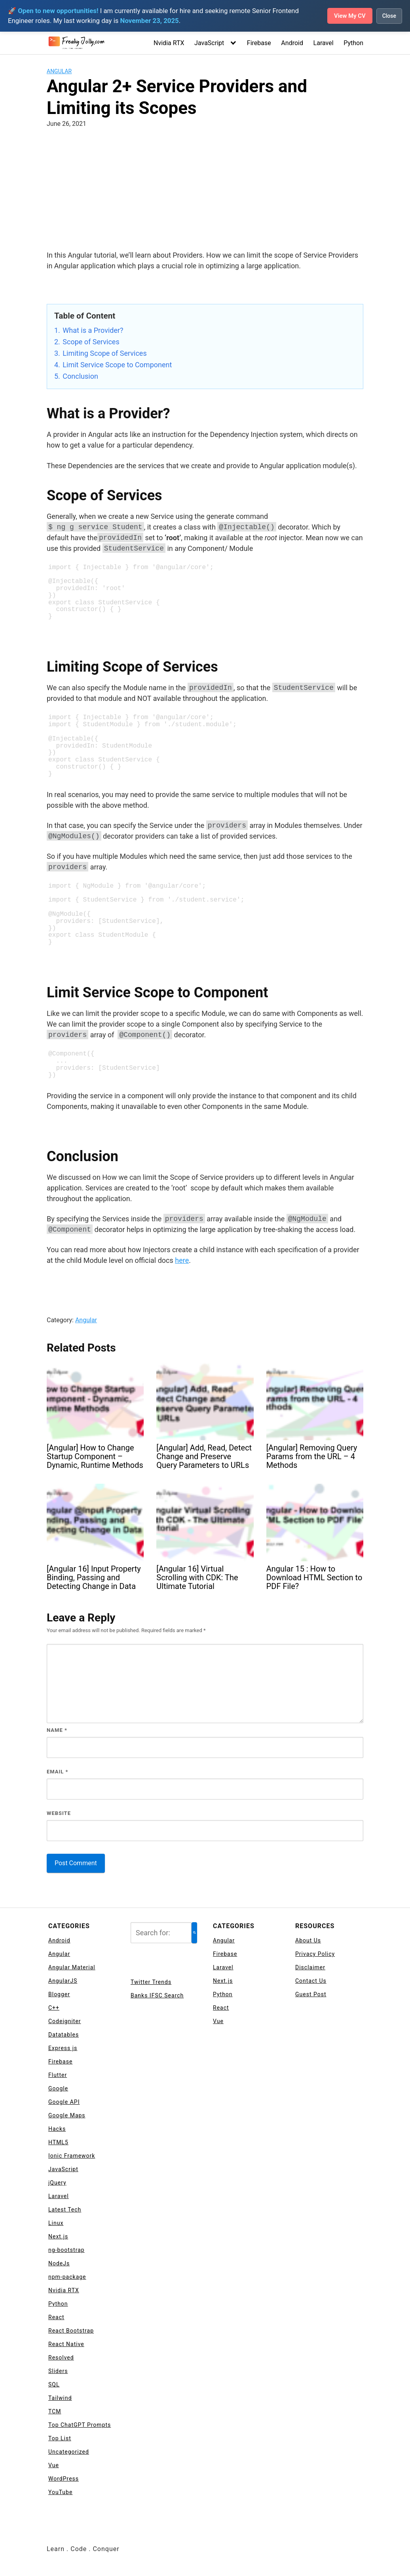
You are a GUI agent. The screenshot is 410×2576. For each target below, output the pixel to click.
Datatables (63, 2034)
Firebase (259, 43)
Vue (53, 2465)
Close (389, 15)
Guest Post (310, 1994)
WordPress (63, 2478)
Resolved (61, 2357)
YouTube (60, 2492)
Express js (62, 2048)
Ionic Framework (71, 2156)
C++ (53, 2008)
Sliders (58, 2371)
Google (58, 2088)
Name (57, 1730)
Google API (64, 2102)
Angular (59, 71)
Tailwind (60, 2398)
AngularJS (62, 1981)
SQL (53, 2384)
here (182, 1260)
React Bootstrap (71, 2330)
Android (292, 43)
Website (59, 1813)
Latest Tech (64, 2209)
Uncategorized (68, 2452)
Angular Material (71, 1967)
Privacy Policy (315, 1954)
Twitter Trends (151, 1982)
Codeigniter (64, 2021)
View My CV (347, 15)
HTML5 (58, 2142)
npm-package (67, 2277)
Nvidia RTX (169, 43)
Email (57, 1772)
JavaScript (209, 43)
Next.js (58, 2236)
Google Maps (66, 2115)
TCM (54, 2411)
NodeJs (59, 2263)
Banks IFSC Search (157, 1995)
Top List (59, 2438)
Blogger (59, 1994)
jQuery (57, 2182)
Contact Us (310, 1981)
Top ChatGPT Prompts (79, 2425)
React (56, 2317)
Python (353, 43)
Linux (55, 2223)
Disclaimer (310, 1967)
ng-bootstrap (66, 2250)
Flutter (57, 2075)
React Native (66, 2344)
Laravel (323, 43)
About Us (308, 1940)
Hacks (57, 2129)
